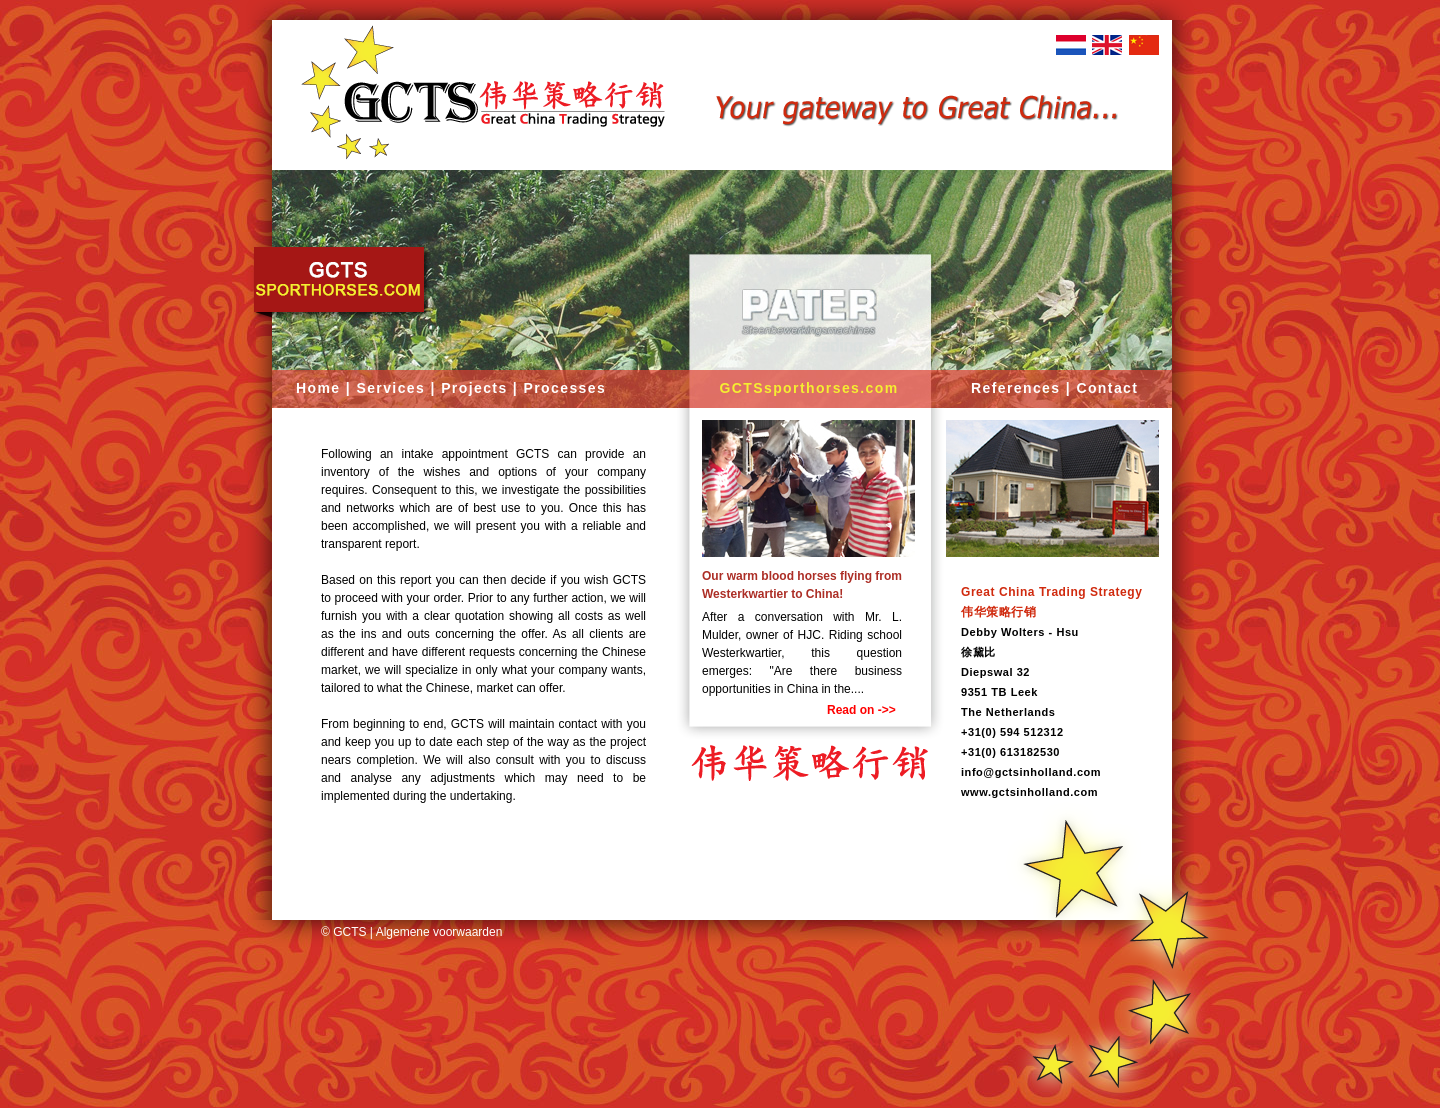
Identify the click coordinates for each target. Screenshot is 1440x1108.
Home (318, 388)
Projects (474, 388)
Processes (564, 388)
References (1016, 388)
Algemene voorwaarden (439, 932)
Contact (1107, 388)
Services (390, 388)
